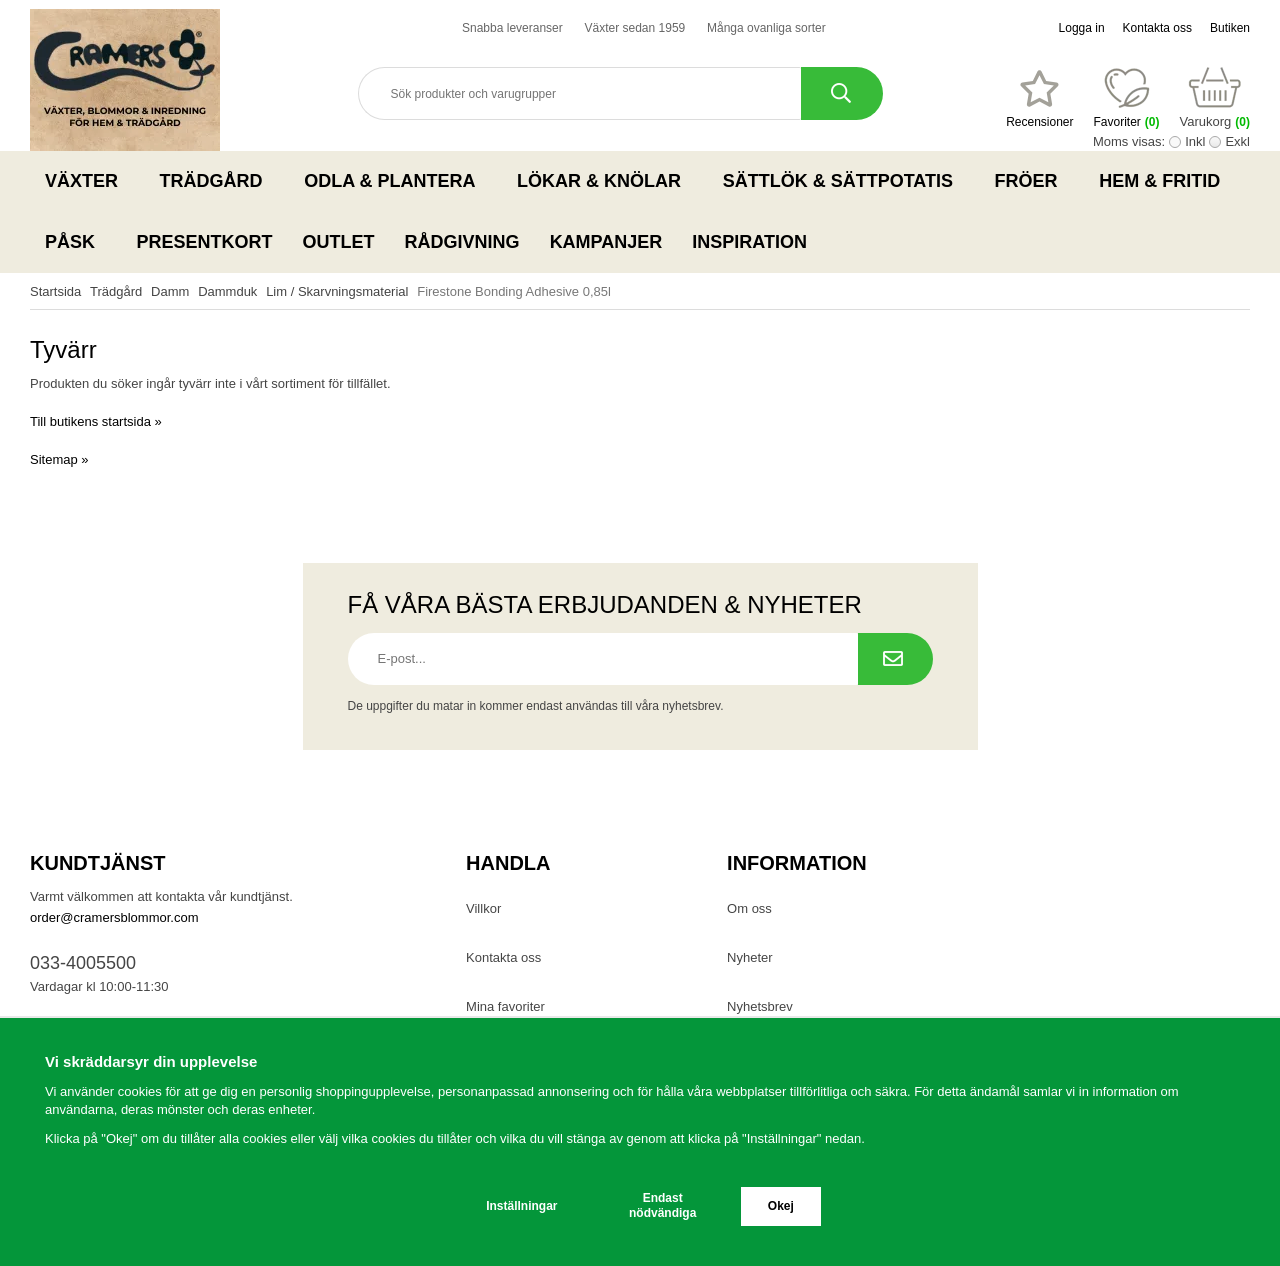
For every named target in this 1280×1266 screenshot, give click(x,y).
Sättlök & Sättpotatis (844, 181)
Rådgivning (462, 242)
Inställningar (521, 1206)
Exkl (1237, 141)
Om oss (749, 908)
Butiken (1230, 28)
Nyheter (750, 957)
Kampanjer (606, 242)
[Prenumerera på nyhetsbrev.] (895, 659)
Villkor (483, 908)
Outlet (339, 242)
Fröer (1032, 181)
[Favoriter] (1039, 99)
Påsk (76, 242)
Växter (87, 181)
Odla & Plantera (395, 181)
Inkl (1195, 141)
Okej (781, 1206)
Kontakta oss (1157, 28)
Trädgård (217, 181)
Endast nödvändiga (662, 1205)
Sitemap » (59, 459)
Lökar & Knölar (605, 181)
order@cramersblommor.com (114, 917)
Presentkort (205, 242)
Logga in (1082, 28)
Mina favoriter (505, 1006)
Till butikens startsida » (96, 421)
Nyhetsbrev (760, 1006)
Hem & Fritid (1165, 181)
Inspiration (749, 242)
